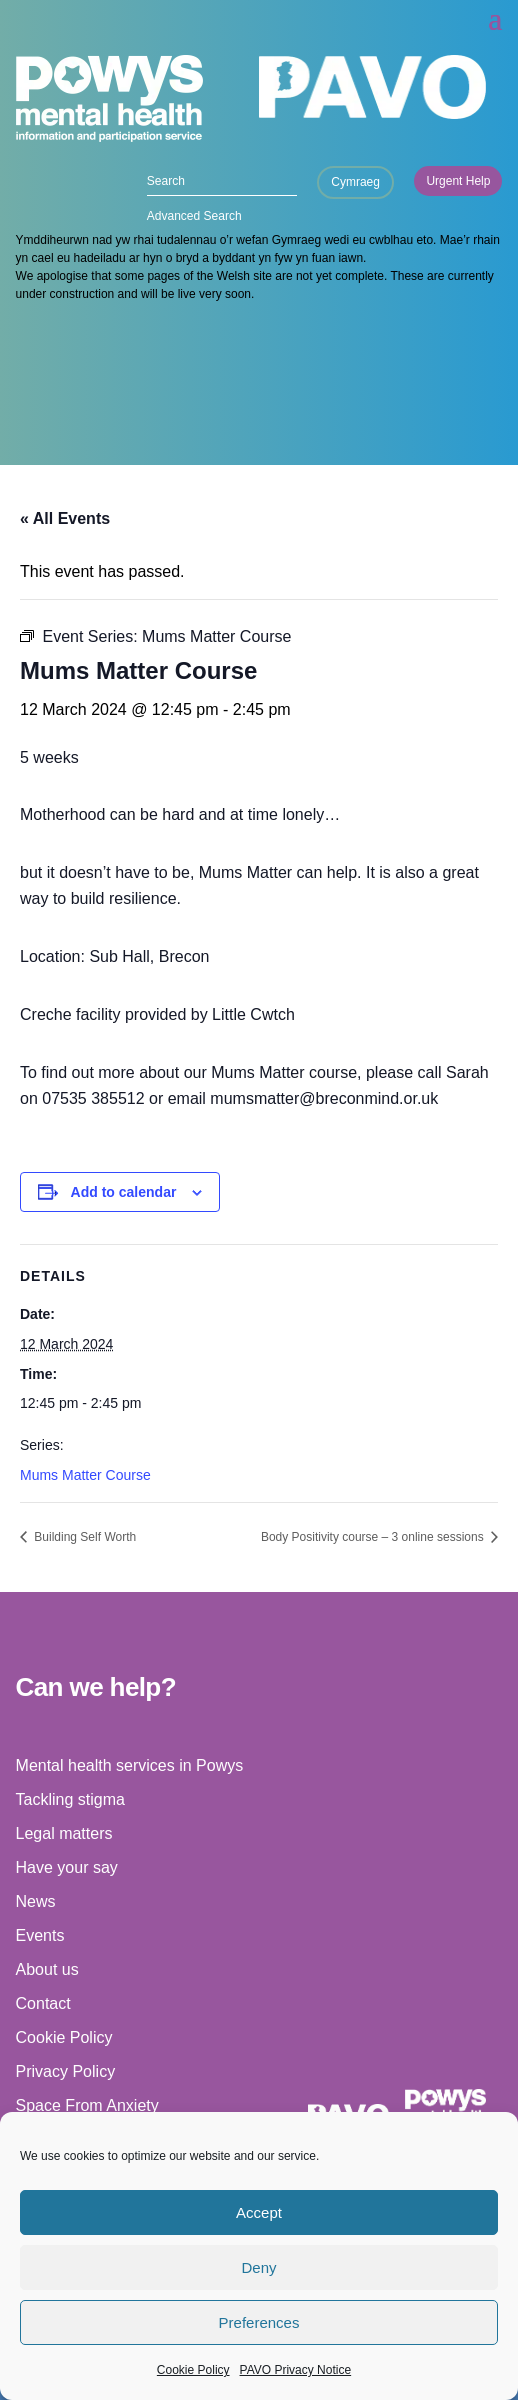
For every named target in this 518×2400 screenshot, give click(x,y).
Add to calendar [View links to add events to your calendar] (124, 1192)
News (36, 1901)
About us (47, 1969)
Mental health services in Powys (130, 1765)
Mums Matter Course (85, 1475)
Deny (258, 2267)
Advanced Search (194, 216)
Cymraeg (355, 182)
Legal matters (64, 1833)
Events (40, 1935)
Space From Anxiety (87, 2105)
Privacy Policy (66, 2071)
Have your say (67, 1867)
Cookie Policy (193, 2370)
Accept (259, 2212)
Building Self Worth (83, 1537)
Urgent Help (458, 181)
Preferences (259, 2322)
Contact (43, 2003)
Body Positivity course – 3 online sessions (374, 1537)
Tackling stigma (70, 1799)
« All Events (65, 518)
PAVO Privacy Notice (296, 2370)
